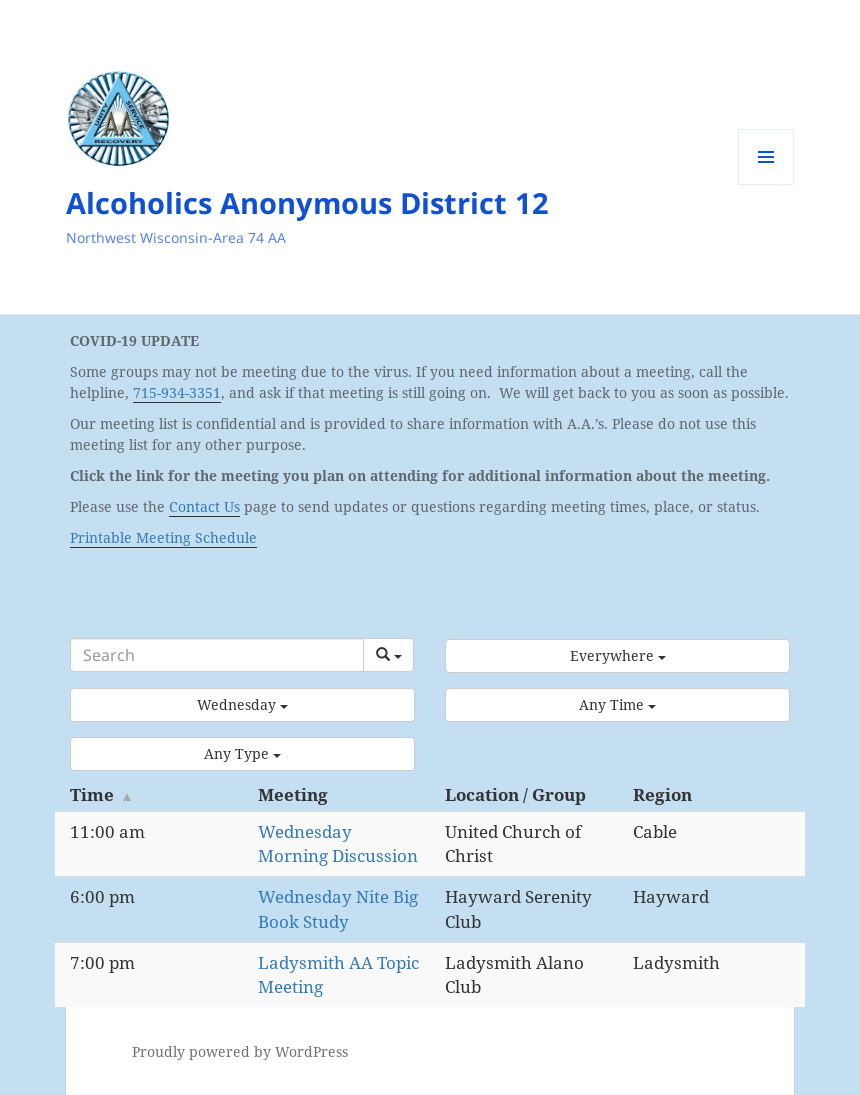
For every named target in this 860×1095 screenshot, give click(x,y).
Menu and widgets (766, 184)
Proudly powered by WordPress (240, 1051)
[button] (617, 656)
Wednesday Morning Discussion (338, 843)
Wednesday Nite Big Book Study (338, 908)
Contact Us (204, 506)
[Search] (217, 655)
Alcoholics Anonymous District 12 (307, 202)
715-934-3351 (177, 392)
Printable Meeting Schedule (163, 537)
